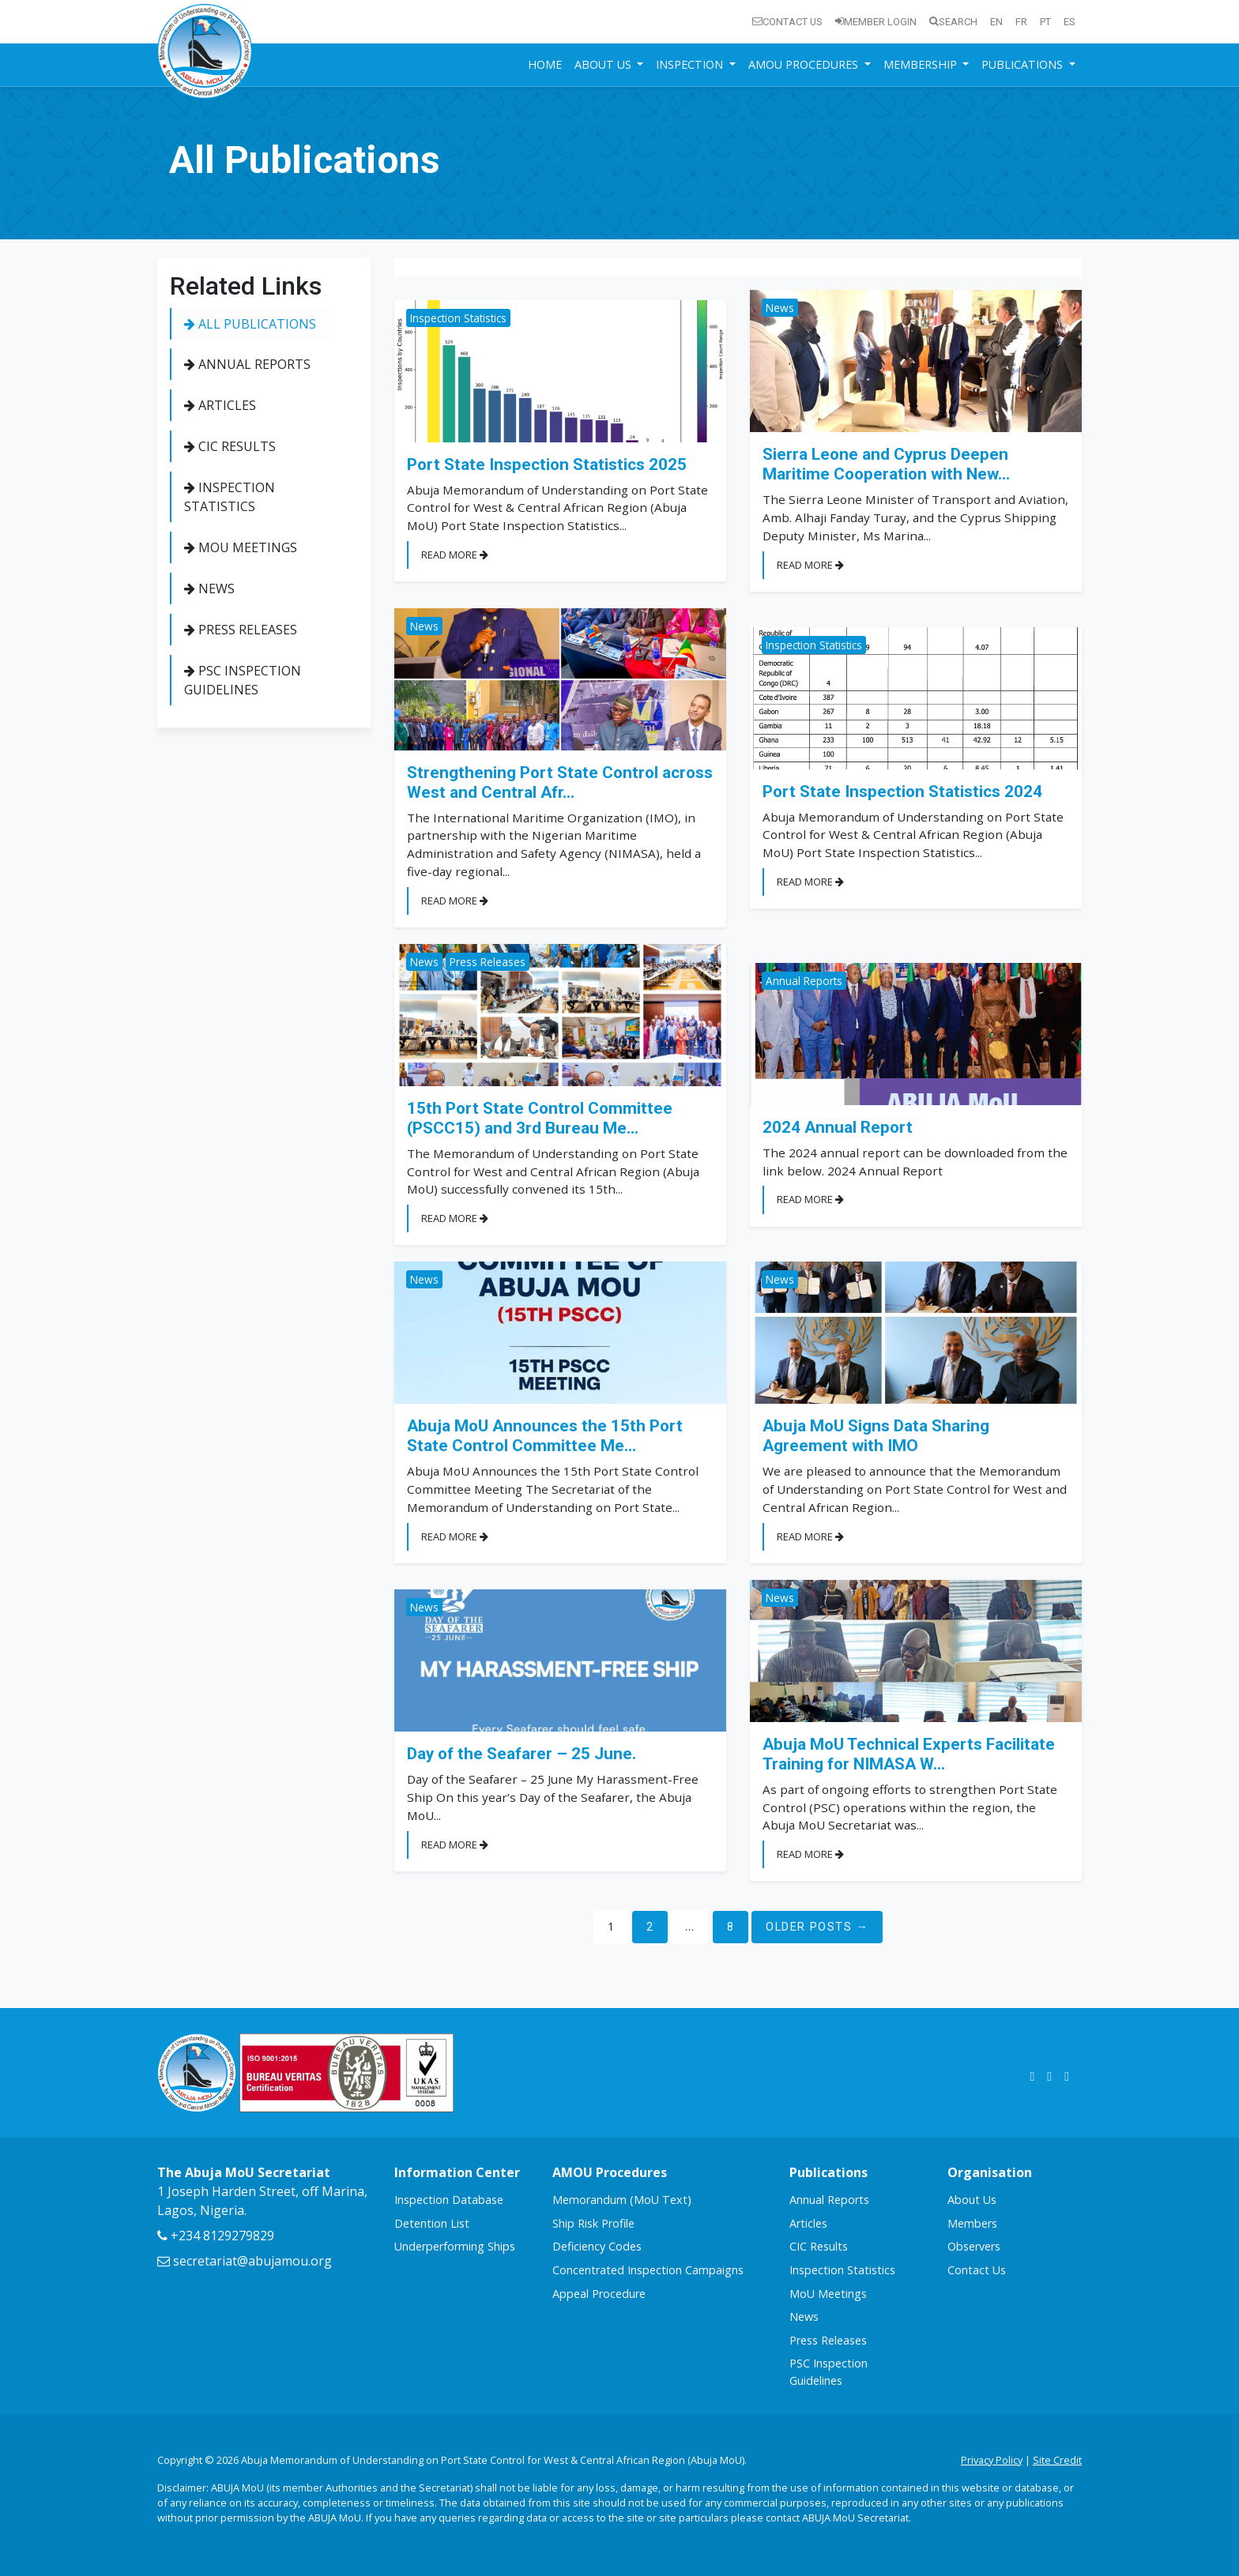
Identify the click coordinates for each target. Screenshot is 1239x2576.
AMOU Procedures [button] (804, 64)
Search (953, 22)
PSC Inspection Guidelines (242, 680)
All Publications (250, 324)
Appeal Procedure (599, 2293)
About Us (971, 2199)
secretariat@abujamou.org (244, 2261)
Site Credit (1057, 2460)
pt (1045, 22)
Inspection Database (448, 2199)
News (209, 588)
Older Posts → (817, 1927)
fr (1021, 22)
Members (972, 2223)
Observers (973, 2246)
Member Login (876, 22)
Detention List (431, 2223)
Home (545, 64)
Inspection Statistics (229, 497)
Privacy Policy (991, 2460)
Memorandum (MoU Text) (621, 2199)
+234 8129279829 (215, 2235)
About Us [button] (604, 64)
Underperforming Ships (454, 2246)
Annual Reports (247, 364)
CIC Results (230, 446)
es (1069, 22)
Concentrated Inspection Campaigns (648, 2269)
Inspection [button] (691, 64)
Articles (220, 405)
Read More (454, 554)
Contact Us (787, 22)
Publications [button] (1023, 64)
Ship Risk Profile (593, 2223)
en (996, 22)
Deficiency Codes (597, 2246)
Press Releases (240, 629)
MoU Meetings (240, 547)
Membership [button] (921, 64)
